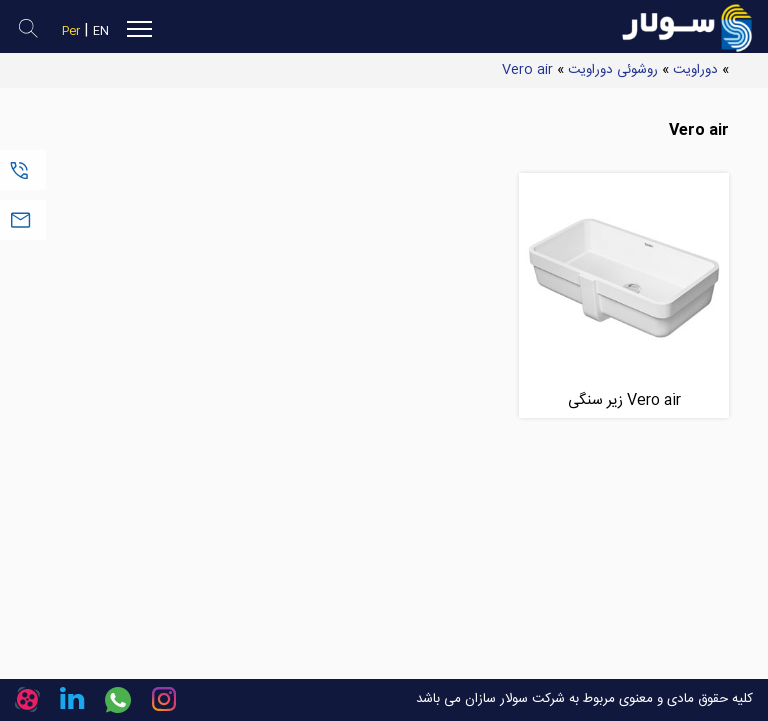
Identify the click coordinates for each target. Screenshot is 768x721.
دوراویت (695, 70)
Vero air (527, 70)
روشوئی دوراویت (613, 70)
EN (101, 31)
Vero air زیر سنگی (624, 400)
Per (71, 31)
